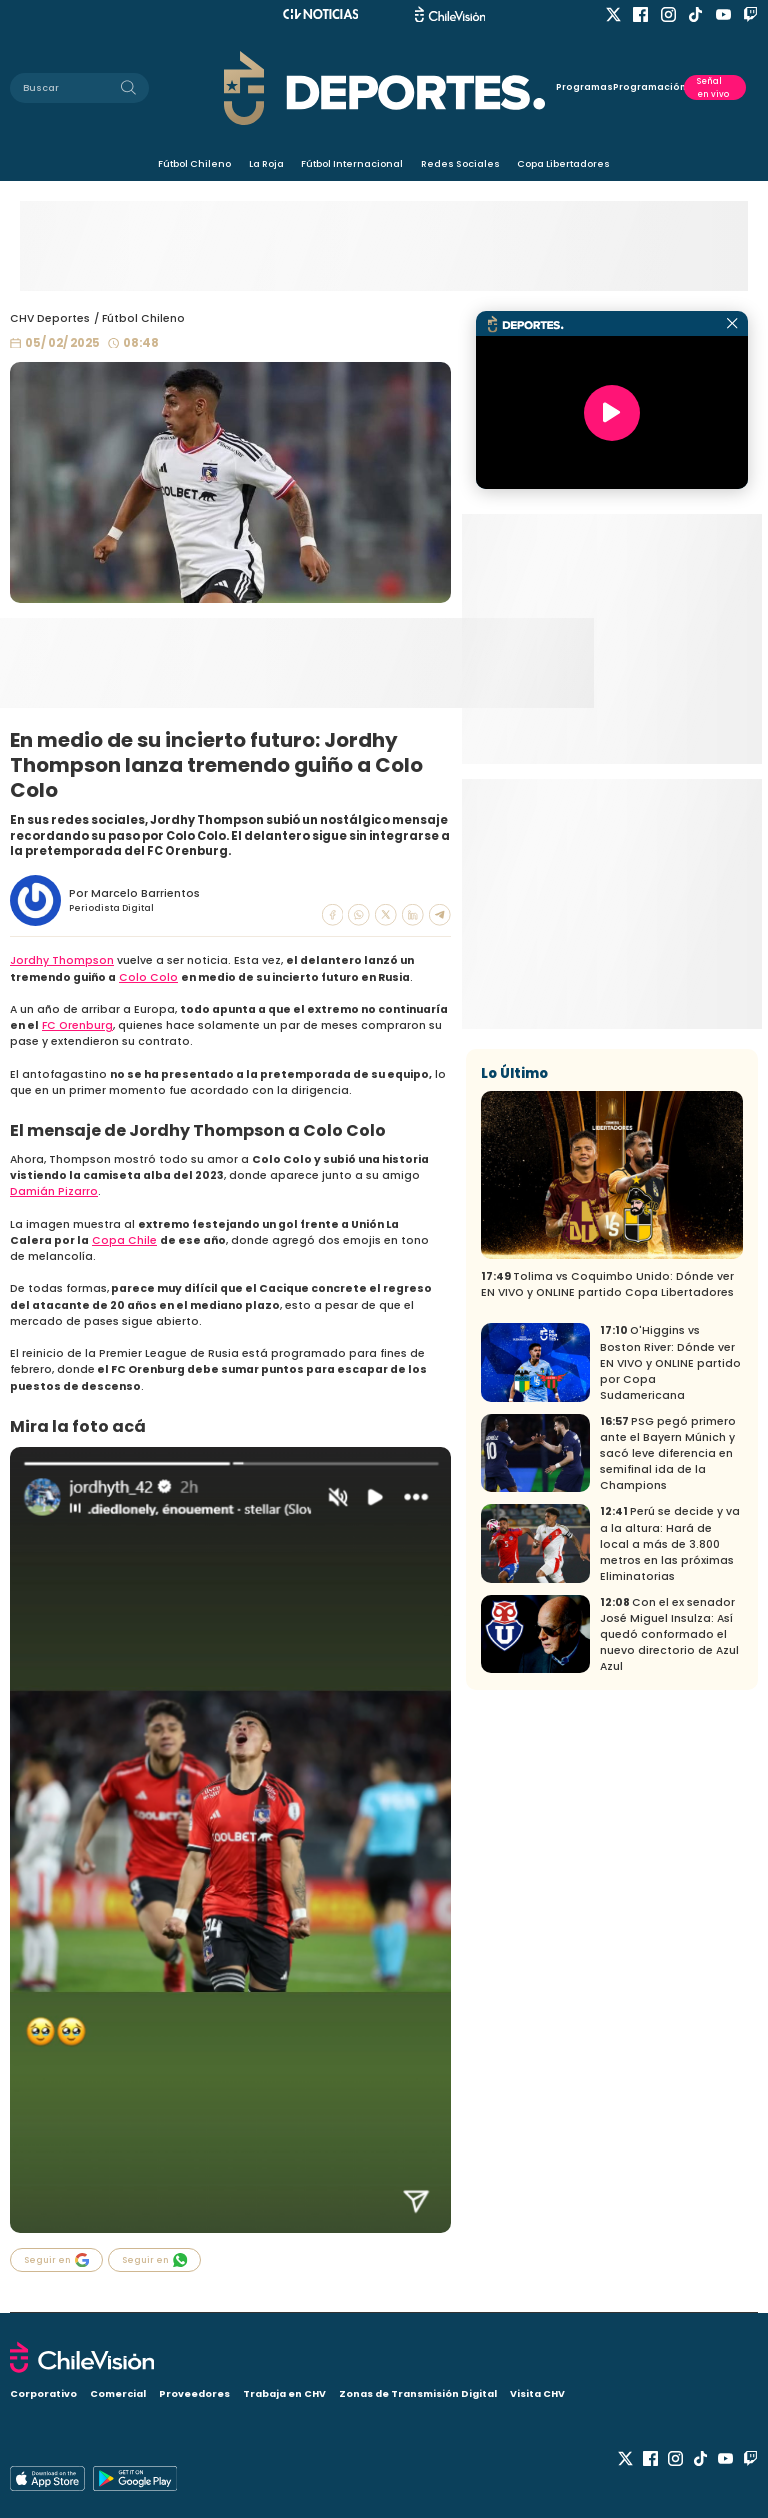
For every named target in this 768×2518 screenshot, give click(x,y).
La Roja (266, 163)
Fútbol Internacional (352, 163)
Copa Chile (124, 1240)
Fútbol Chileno (194, 163)
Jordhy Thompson (62, 960)
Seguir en (57, 2260)
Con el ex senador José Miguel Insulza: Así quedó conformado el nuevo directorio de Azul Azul (669, 1634)
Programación (649, 87)
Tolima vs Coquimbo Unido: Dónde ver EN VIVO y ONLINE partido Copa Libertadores (607, 1284)
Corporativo (43, 2393)
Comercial (118, 2393)
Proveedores (194, 2393)
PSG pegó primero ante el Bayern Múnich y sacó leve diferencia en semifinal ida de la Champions (668, 1453)
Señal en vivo (713, 87)
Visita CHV (537, 2393)
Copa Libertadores (563, 163)
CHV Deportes (50, 318)
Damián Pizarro (54, 1191)
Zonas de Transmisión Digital (418, 2393)
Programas (584, 87)
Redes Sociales (460, 163)
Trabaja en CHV (284, 2393)
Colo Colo (148, 977)
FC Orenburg (77, 1025)
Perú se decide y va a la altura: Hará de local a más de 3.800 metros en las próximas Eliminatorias (670, 1543)
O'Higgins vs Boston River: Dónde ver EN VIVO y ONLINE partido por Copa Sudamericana (670, 1362)
